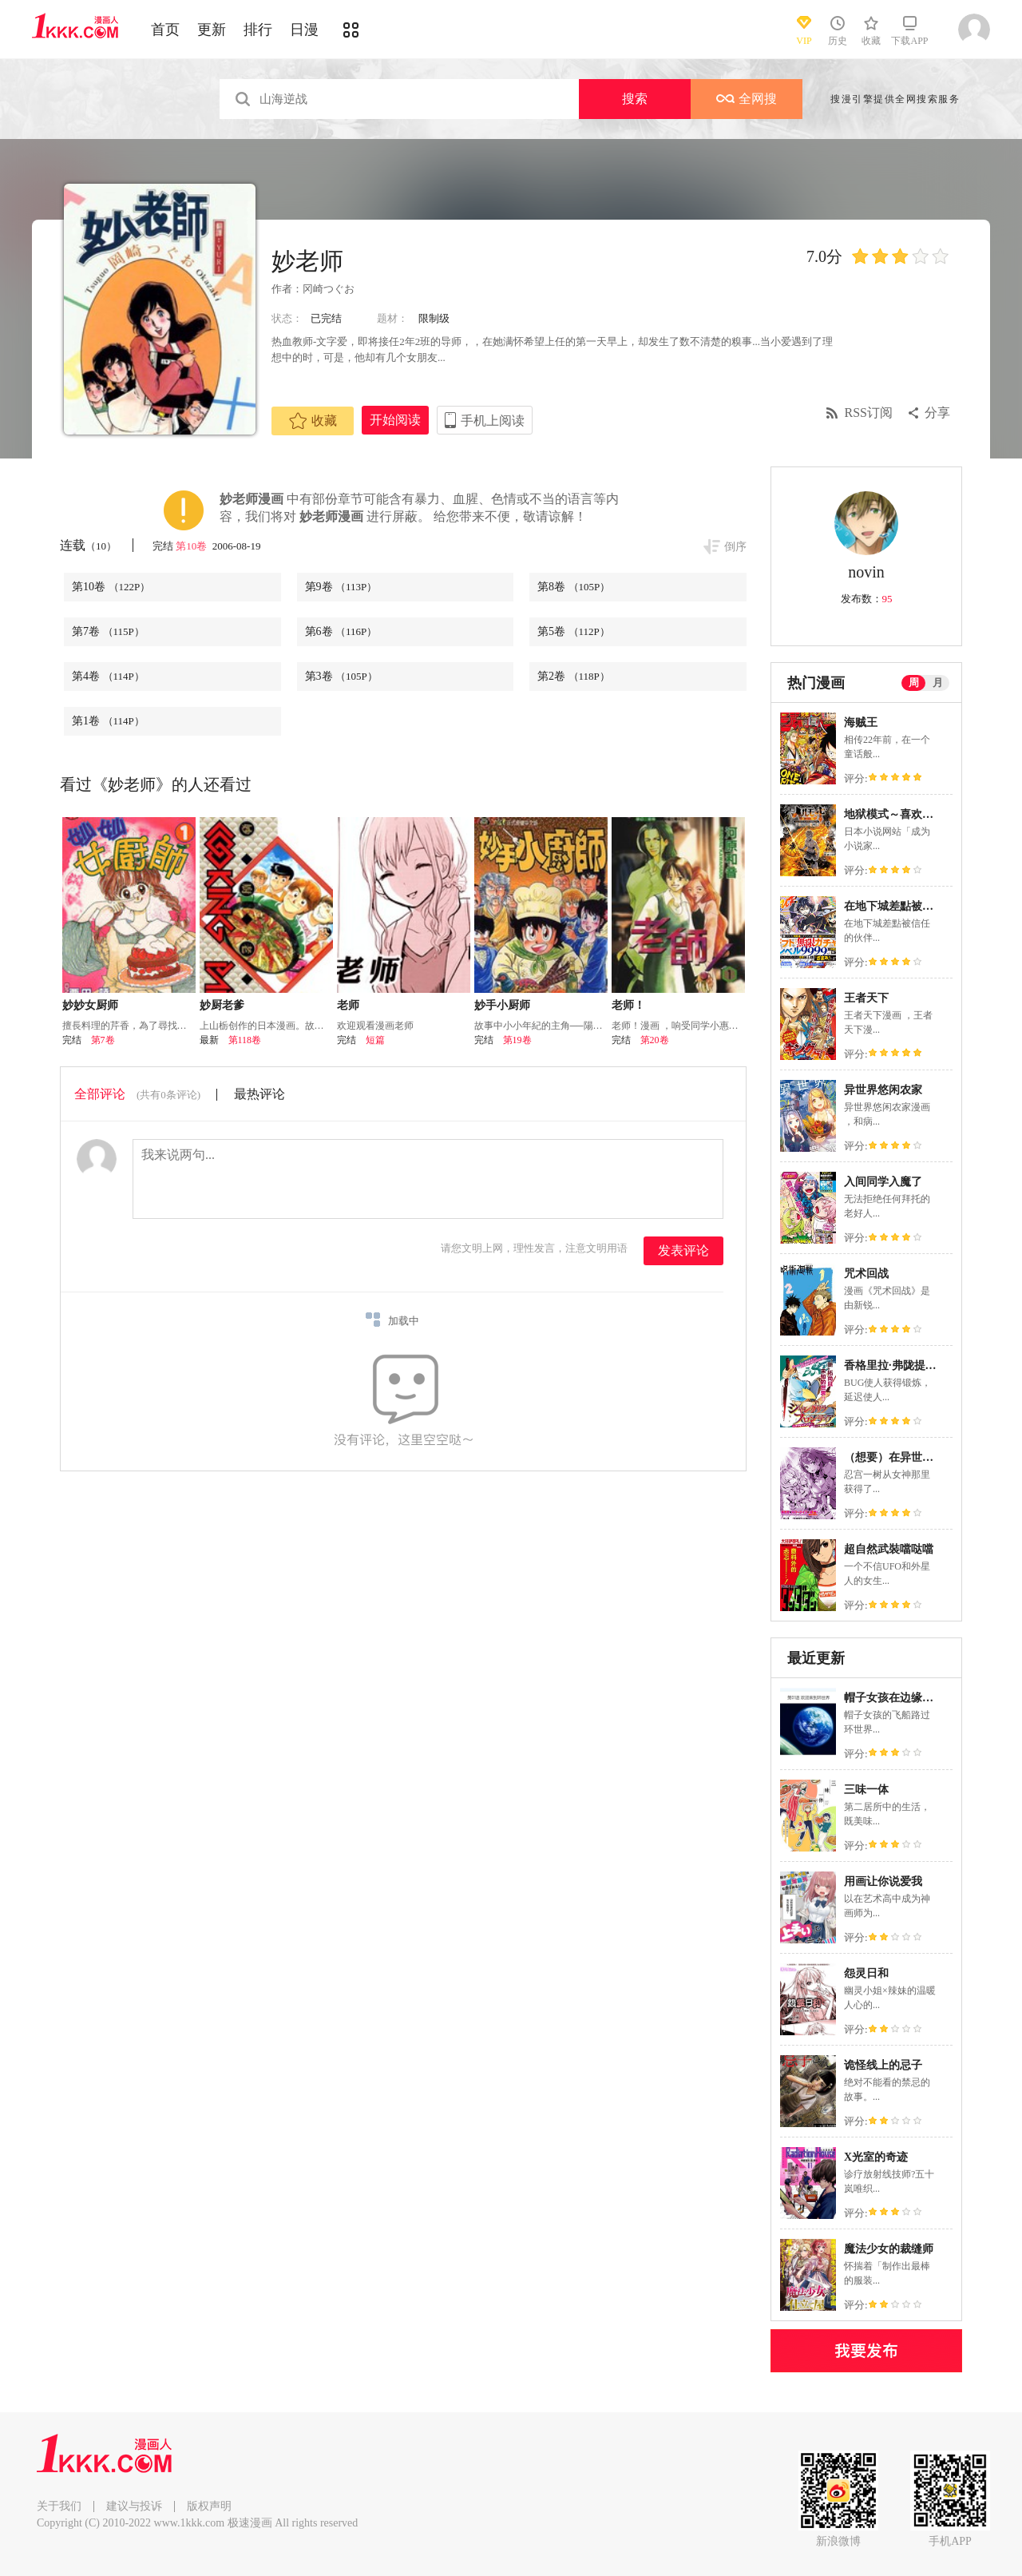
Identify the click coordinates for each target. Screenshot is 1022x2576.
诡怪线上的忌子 (883, 2065)
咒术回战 (866, 1274)
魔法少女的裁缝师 (888, 2249)
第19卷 (517, 1040)
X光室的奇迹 (876, 2157)
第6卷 (341, 631)
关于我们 (59, 2506)
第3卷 (341, 676)
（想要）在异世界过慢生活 (911, 1457)
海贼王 (860, 722)
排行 (258, 30)
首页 (165, 30)
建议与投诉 (134, 2506)
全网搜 (746, 98)
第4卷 (108, 676)
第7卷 (108, 631)
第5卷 (573, 631)
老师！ (628, 1005)
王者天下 (866, 998)
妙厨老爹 (222, 1005)
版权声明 (209, 2506)
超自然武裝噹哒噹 (888, 1549)
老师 (348, 1005)
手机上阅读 (493, 420)
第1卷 (108, 721)
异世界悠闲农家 (883, 1090)
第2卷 (573, 676)
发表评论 (683, 1250)
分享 (937, 412)
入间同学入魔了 (883, 1182)
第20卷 (654, 1040)
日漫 (304, 30)
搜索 (635, 98)
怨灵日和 (866, 1973)
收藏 (313, 421)
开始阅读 (395, 420)
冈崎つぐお (329, 289)
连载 (88, 545)
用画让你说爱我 (883, 1881)
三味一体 (866, 1790)
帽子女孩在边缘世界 (894, 1698)
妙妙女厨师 (90, 1005)
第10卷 (192, 546)
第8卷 (573, 587)
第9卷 (341, 587)
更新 (211, 30)
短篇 (375, 1040)
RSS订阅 (869, 412)
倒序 (735, 547)
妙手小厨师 (502, 1005)
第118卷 (245, 1040)
